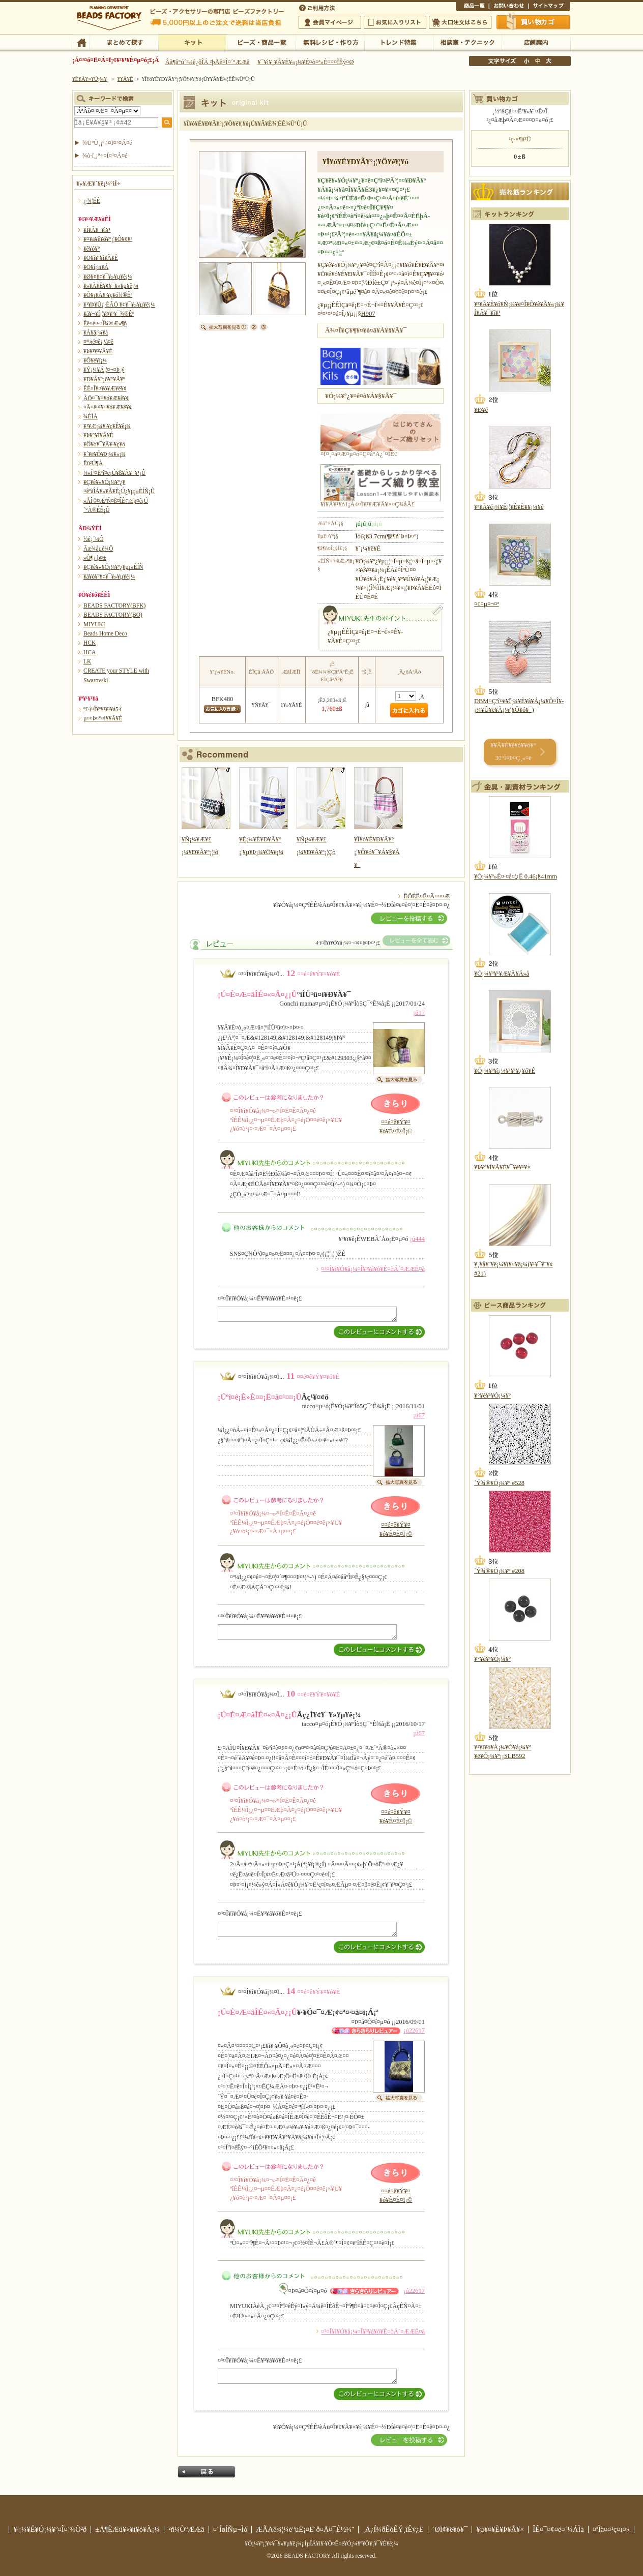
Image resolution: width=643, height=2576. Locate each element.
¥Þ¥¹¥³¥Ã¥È (97, 351)
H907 (368, 313)
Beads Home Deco (105, 633)
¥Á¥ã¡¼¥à (95, 332)
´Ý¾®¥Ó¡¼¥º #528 (499, 1483)
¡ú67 (419, 1415)
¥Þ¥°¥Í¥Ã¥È (98, 435)
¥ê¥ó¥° (91, 249)
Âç (548, 61)
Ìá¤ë (207, 2472)
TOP (81, 42)
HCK (89, 643)
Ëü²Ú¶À (93, 463)
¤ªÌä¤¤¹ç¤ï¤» (508, 7)
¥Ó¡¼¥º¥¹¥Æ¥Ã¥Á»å (501, 973)
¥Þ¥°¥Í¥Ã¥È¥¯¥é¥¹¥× (502, 1167)
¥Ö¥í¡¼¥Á (95, 267)
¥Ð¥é (481, 409)
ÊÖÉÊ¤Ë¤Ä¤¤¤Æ (426, 896)
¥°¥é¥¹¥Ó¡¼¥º (492, 1395)
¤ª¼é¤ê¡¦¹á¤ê (98, 342)
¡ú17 (419, 1012)
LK (87, 661)
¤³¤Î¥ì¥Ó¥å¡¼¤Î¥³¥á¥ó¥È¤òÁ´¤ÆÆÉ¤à (373, 1268)
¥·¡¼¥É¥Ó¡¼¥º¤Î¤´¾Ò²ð (49, 2529)
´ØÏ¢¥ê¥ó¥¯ (450, 2529)
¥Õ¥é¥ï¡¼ (95, 360)
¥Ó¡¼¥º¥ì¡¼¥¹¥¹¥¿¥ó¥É (504, 1070)
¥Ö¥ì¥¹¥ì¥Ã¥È (100, 258)
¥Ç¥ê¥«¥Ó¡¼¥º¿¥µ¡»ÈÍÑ (113, 567)
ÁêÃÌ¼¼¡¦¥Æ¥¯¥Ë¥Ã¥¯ (467, 42)
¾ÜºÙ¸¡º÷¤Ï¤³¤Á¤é (107, 142)
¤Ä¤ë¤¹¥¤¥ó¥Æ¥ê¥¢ (107, 407)
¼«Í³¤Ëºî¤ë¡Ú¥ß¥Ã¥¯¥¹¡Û (114, 473)
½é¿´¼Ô (93, 539)
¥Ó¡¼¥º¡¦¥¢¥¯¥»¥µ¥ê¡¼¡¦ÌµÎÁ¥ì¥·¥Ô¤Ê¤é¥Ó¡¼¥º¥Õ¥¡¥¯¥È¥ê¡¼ (321, 2543)
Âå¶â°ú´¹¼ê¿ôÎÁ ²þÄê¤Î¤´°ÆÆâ (207, 62)
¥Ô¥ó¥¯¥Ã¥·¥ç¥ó (104, 444)
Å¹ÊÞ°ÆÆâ (536, 42)
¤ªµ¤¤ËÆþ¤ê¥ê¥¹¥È (395, 22)
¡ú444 (417, 1238)
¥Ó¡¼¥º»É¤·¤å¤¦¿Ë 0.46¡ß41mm (515, 876)
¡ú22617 (414, 2030)
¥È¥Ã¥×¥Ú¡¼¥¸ (90, 79)
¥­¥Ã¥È (192, 42)
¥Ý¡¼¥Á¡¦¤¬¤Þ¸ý (103, 370)
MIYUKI (94, 624)
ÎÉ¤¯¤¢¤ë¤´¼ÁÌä (558, 2529)
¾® (527, 61)
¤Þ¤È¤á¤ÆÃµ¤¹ (124, 42)
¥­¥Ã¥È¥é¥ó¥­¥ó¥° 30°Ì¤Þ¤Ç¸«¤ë (513, 752)
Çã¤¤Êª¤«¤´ (533, 22)
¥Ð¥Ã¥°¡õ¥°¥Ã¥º (104, 379)
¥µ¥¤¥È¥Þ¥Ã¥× (549, 7)
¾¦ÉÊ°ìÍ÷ (472, 7)
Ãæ (538, 61)
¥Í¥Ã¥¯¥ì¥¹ (96, 230)
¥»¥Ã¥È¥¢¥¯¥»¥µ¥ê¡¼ (110, 286)
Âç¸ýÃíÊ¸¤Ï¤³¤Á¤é (460, 22)
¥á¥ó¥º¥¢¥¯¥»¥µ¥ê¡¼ (109, 576)
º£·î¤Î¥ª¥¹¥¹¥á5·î (102, 709)
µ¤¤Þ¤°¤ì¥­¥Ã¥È (102, 718)
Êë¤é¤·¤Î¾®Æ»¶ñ (105, 323)
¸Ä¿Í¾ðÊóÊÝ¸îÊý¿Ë (393, 2529)
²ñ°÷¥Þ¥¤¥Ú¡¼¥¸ (330, 22)
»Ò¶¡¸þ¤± (94, 558)
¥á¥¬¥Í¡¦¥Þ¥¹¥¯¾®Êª (108, 314)
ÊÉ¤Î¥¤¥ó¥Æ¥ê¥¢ (105, 388)
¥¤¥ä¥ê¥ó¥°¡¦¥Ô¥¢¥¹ (107, 239)
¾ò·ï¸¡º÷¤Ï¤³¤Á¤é (105, 155)
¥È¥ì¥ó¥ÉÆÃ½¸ (398, 42)
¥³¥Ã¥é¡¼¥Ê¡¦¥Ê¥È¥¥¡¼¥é (508, 506)
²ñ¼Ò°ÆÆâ (186, 2529)
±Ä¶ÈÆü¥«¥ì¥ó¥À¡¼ (127, 2529)
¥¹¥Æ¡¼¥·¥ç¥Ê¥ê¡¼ (107, 426)
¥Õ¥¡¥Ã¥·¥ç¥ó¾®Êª (107, 295)
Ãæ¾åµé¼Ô (98, 548)
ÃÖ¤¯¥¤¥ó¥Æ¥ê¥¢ (106, 398)
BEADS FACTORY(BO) (112, 615)
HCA (89, 652)
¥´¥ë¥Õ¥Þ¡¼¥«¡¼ (104, 454)
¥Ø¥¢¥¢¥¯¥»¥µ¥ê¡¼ (107, 277)
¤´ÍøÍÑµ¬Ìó (230, 2529)
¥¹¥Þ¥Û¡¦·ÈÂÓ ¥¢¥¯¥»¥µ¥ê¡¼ (119, 304)
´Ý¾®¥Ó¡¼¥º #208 (499, 1570)
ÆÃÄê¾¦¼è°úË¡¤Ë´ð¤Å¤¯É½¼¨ (305, 2529)
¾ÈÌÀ (90, 416)
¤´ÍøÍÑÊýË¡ (318, 7)
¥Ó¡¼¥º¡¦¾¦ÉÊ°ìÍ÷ (261, 42)
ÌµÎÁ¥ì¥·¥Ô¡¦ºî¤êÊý (330, 42)
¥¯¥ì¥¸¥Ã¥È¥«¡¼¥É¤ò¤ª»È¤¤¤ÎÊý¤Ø (305, 62)
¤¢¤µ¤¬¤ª (486, 604)
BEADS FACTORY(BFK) (114, 605)
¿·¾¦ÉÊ (91, 201)
